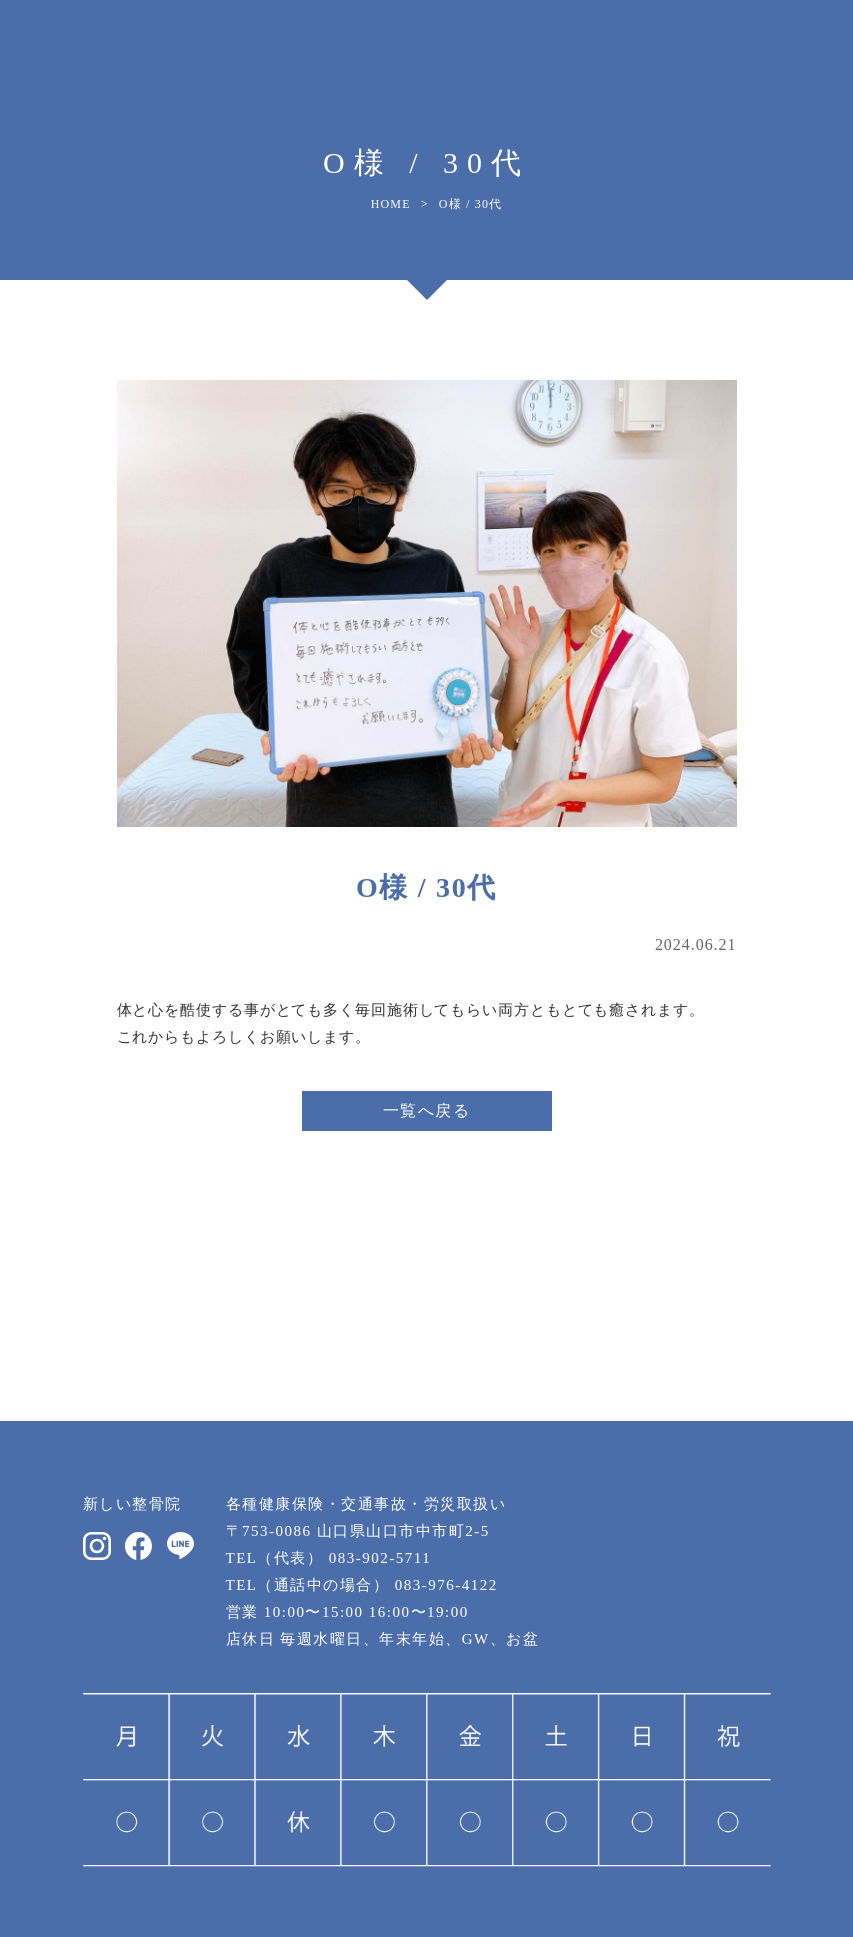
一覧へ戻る (427, 1110)
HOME (391, 204)
